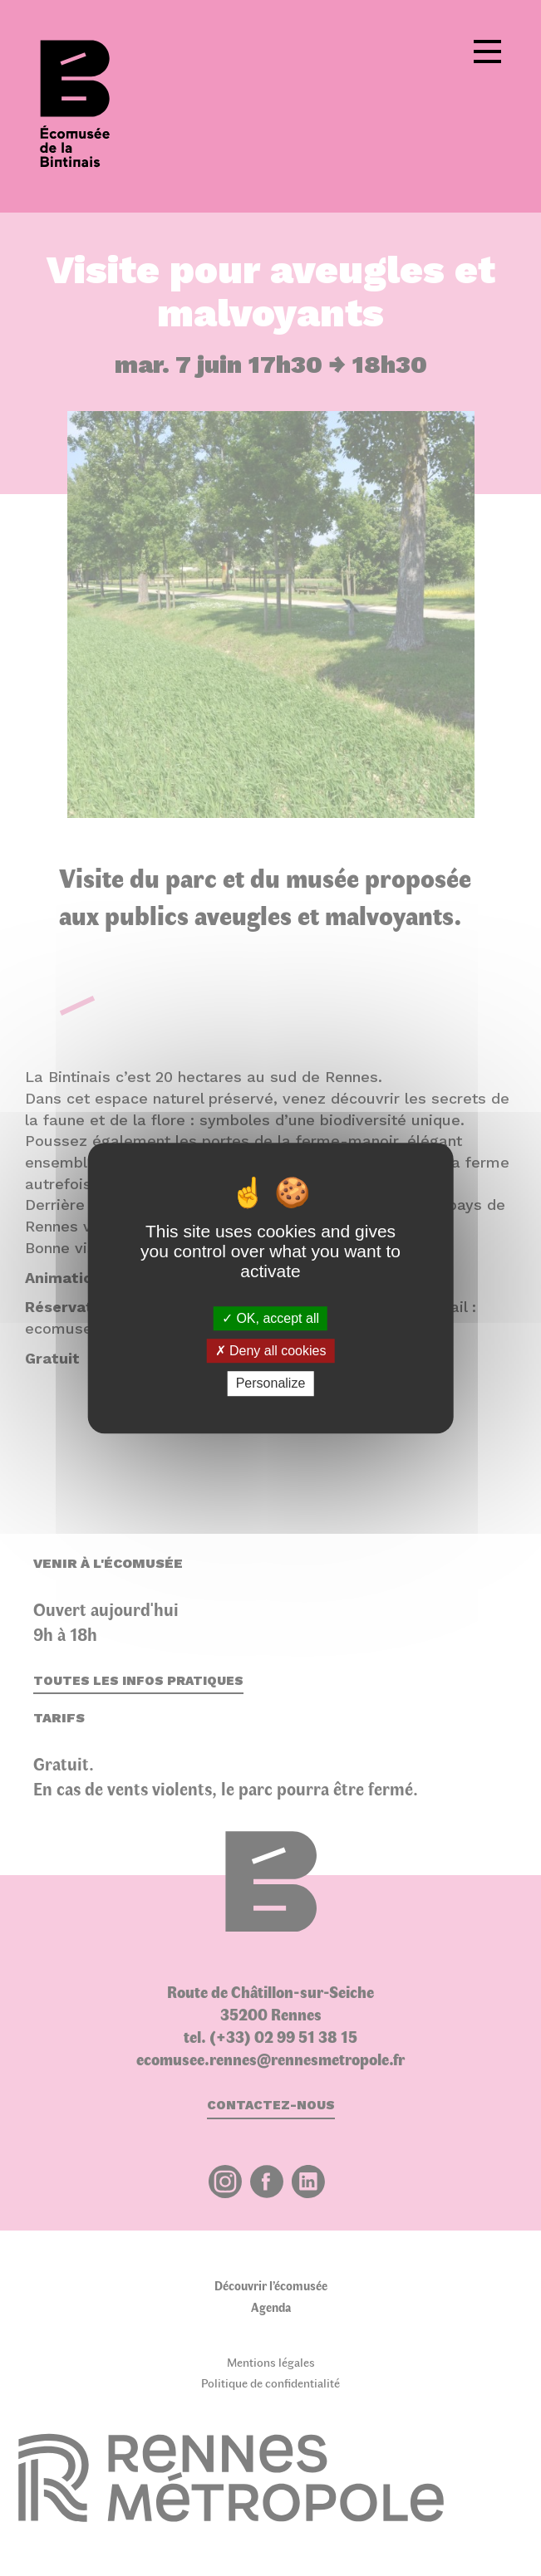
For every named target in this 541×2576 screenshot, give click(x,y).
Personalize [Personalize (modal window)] (271, 1384)
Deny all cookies (271, 1351)
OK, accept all (270, 1318)
